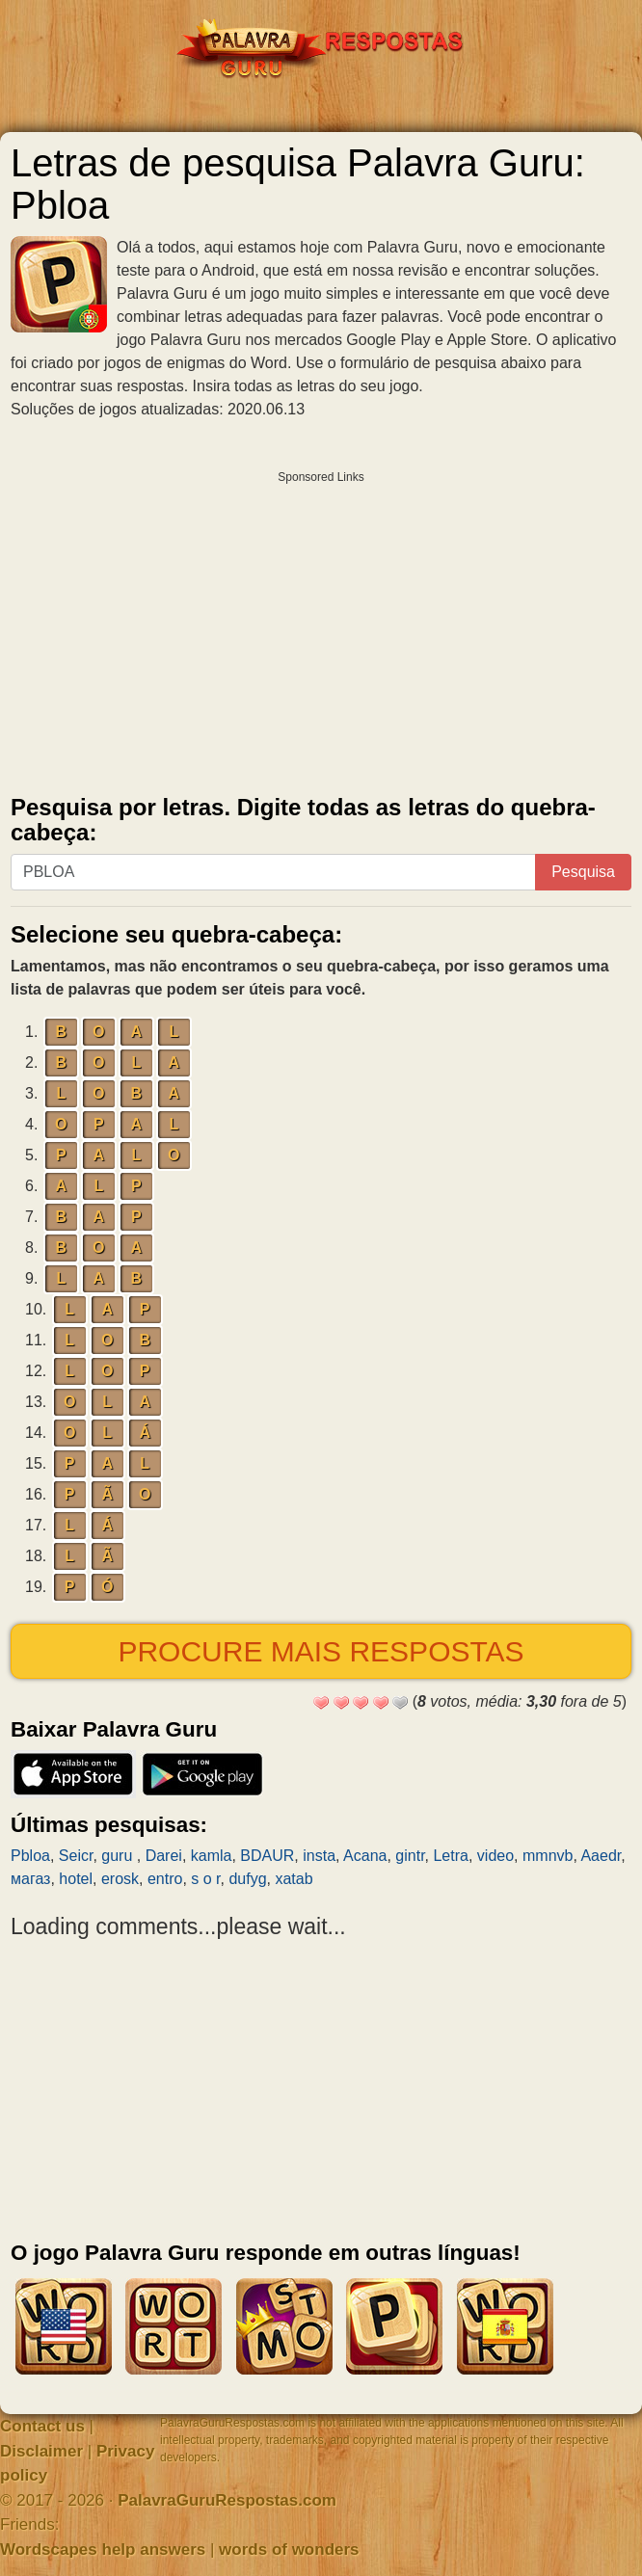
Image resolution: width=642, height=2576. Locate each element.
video (495, 1855)
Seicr (76, 1855)
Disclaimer (41, 2451)
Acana (365, 1855)
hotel (76, 1879)
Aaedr (600, 1855)
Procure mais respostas (320, 1651)
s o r (205, 1879)
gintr (409, 1855)
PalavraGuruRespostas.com (227, 2500)
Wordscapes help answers (102, 2549)
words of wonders (289, 2549)
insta (319, 1855)
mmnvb (547, 1855)
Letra (450, 1855)
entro (164, 1879)
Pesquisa (583, 871)
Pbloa (30, 1855)
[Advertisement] (321, 628)
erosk (120, 1879)
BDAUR (267, 1855)
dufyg (247, 1879)
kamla (211, 1855)
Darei (164, 1855)
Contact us (42, 2426)
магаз (30, 1879)
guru (118, 1855)
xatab (293, 1879)
